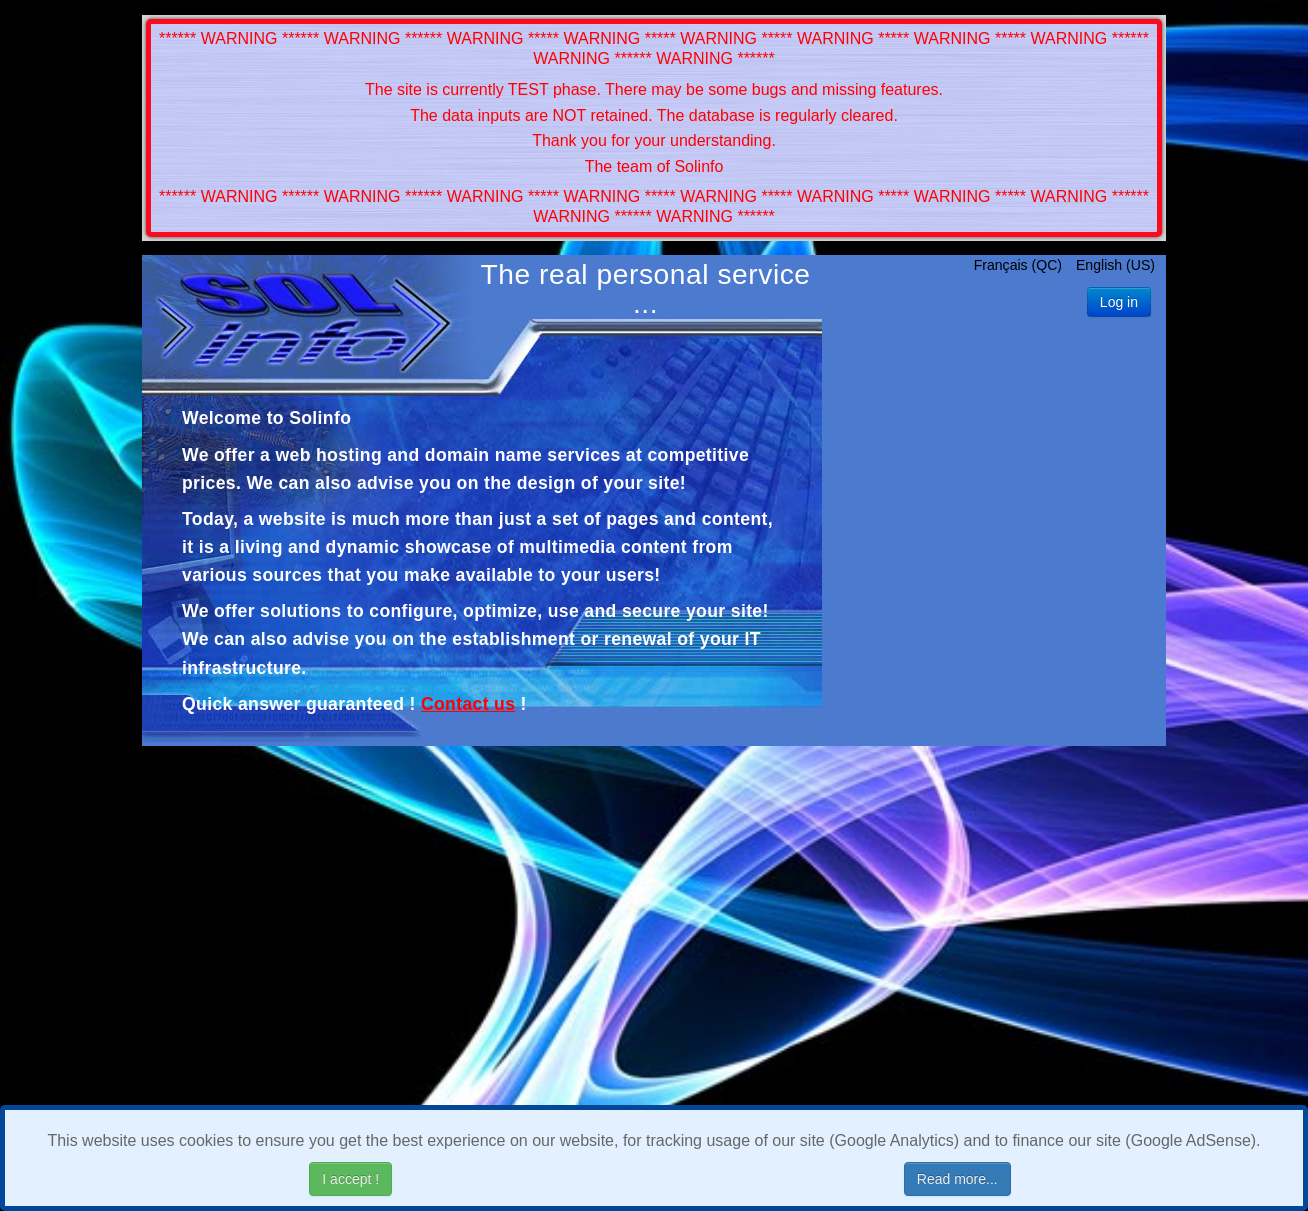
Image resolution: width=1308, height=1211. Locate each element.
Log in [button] (1119, 302)
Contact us (468, 704)
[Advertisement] (994, 536)
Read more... (957, 1179)
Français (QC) (1020, 265)
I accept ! (350, 1179)
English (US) (1115, 265)
